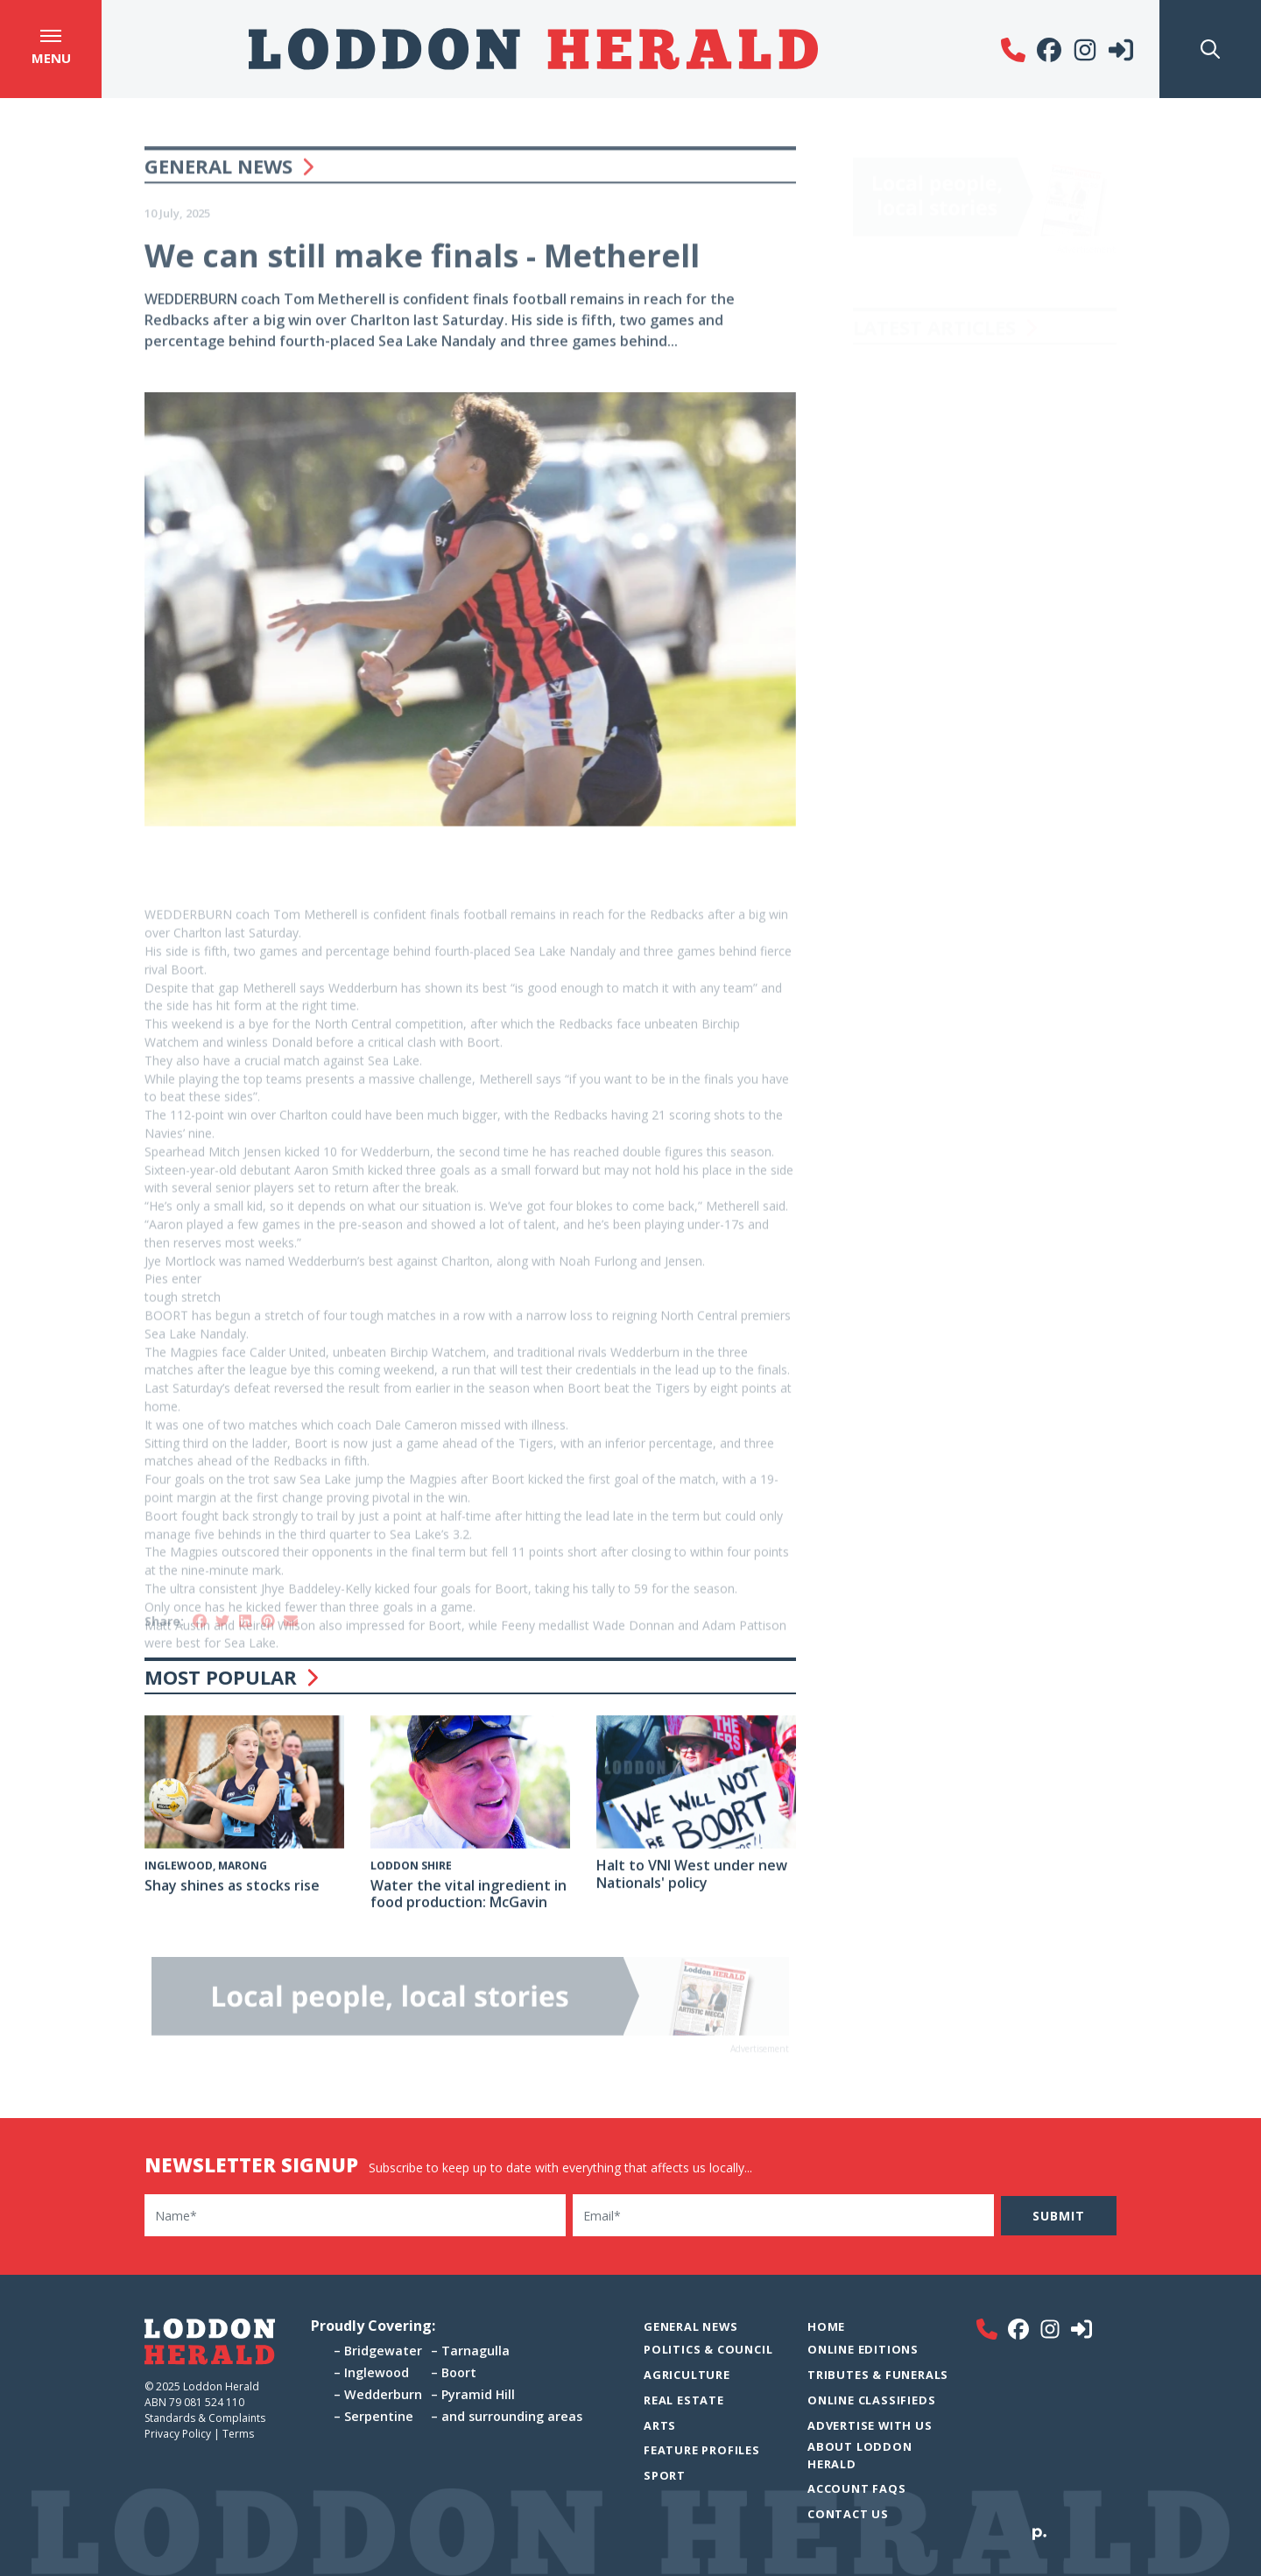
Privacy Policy (177, 2433)
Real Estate (684, 2400)
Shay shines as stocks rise (232, 1887)
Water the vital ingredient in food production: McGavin (468, 1896)
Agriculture (687, 2374)
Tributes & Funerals (877, 2374)
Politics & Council (708, 2349)
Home (826, 2326)
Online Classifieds (871, 2400)
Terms (238, 2433)
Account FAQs (856, 2488)
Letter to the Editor (921, 360)
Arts (660, 2425)
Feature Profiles (702, 2450)
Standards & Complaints (206, 2418)
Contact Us (848, 2514)
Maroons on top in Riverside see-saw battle (978, 475)
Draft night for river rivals (941, 590)
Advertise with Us (870, 2425)
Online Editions (863, 2349)
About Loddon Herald (859, 2455)
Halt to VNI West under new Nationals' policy (691, 1876)
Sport (665, 2475)
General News (218, 183)
